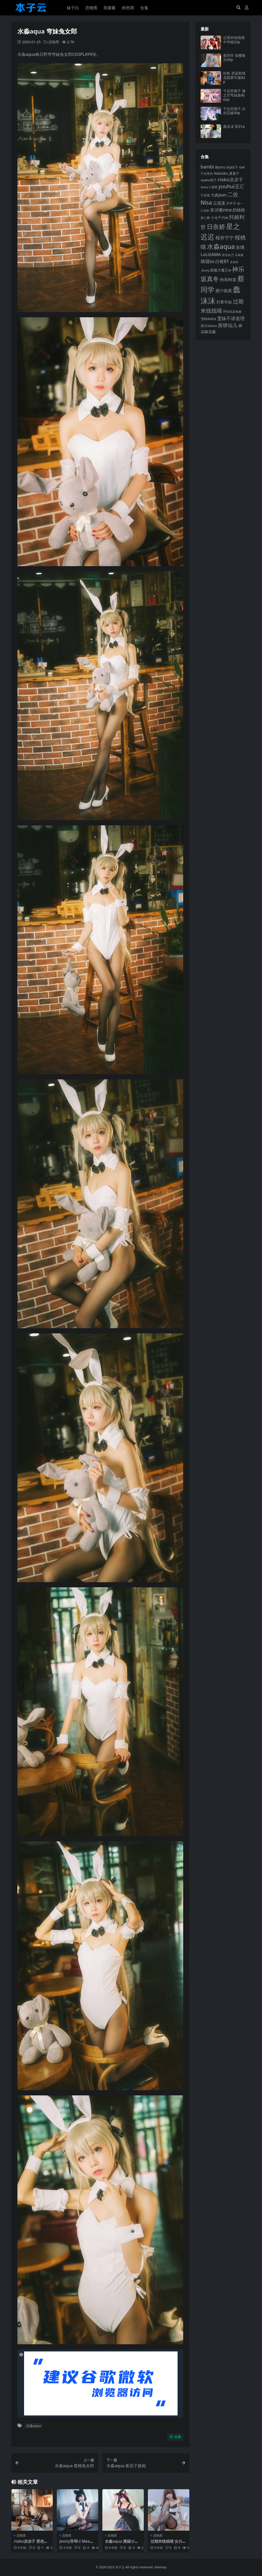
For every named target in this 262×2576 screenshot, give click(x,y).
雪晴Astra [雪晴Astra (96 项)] (208, 318)
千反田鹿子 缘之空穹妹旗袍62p (234, 95)
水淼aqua (33, 2425)
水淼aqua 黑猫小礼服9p (121, 2543)
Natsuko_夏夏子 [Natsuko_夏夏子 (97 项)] (226, 173)
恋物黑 (53, 41)
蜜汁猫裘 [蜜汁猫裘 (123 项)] (223, 290)
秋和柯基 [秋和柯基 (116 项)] (228, 279)
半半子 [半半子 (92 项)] (231, 203)
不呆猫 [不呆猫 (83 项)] (205, 195)
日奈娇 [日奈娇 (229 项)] (216, 226)
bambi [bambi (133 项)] (207, 167)
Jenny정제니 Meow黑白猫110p (76, 2543)
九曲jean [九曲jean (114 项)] (219, 195)
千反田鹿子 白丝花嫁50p (234, 110)
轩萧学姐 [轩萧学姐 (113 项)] (224, 302)
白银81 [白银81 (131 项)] (222, 261)
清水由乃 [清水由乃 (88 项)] (228, 255)
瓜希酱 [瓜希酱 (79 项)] (239, 255)
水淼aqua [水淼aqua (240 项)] (221, 246)
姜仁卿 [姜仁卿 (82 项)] (205, 218)
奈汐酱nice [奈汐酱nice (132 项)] (221, 210)
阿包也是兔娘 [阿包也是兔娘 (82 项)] (232, 311)
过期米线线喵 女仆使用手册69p (168, 2543)
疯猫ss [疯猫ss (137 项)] (207, 261)
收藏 (175, 2437)
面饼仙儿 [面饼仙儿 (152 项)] (227, 325)
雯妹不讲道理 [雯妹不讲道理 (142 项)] (231, 318)
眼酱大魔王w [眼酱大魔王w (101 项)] (220, 270)
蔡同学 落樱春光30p (234, 57)
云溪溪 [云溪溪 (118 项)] (219, 203)
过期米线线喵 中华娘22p (234, 39)
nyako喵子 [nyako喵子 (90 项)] (209, 180)
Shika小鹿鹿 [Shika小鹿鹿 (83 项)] (209, 187)
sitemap (160, 2567)
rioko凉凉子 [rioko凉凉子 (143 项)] (230, 179)
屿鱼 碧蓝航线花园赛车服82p (234, 77)
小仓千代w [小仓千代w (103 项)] (219, 217)
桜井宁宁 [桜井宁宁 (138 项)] (224, 238)
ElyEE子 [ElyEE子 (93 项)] (232, 167)
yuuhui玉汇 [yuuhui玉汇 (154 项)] (231, 186)
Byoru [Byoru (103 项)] (220, 167)
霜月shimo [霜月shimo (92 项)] (209, 325)
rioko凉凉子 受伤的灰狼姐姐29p (31, 2543)
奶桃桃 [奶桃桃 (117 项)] (239, 210)
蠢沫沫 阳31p (234, 126)
